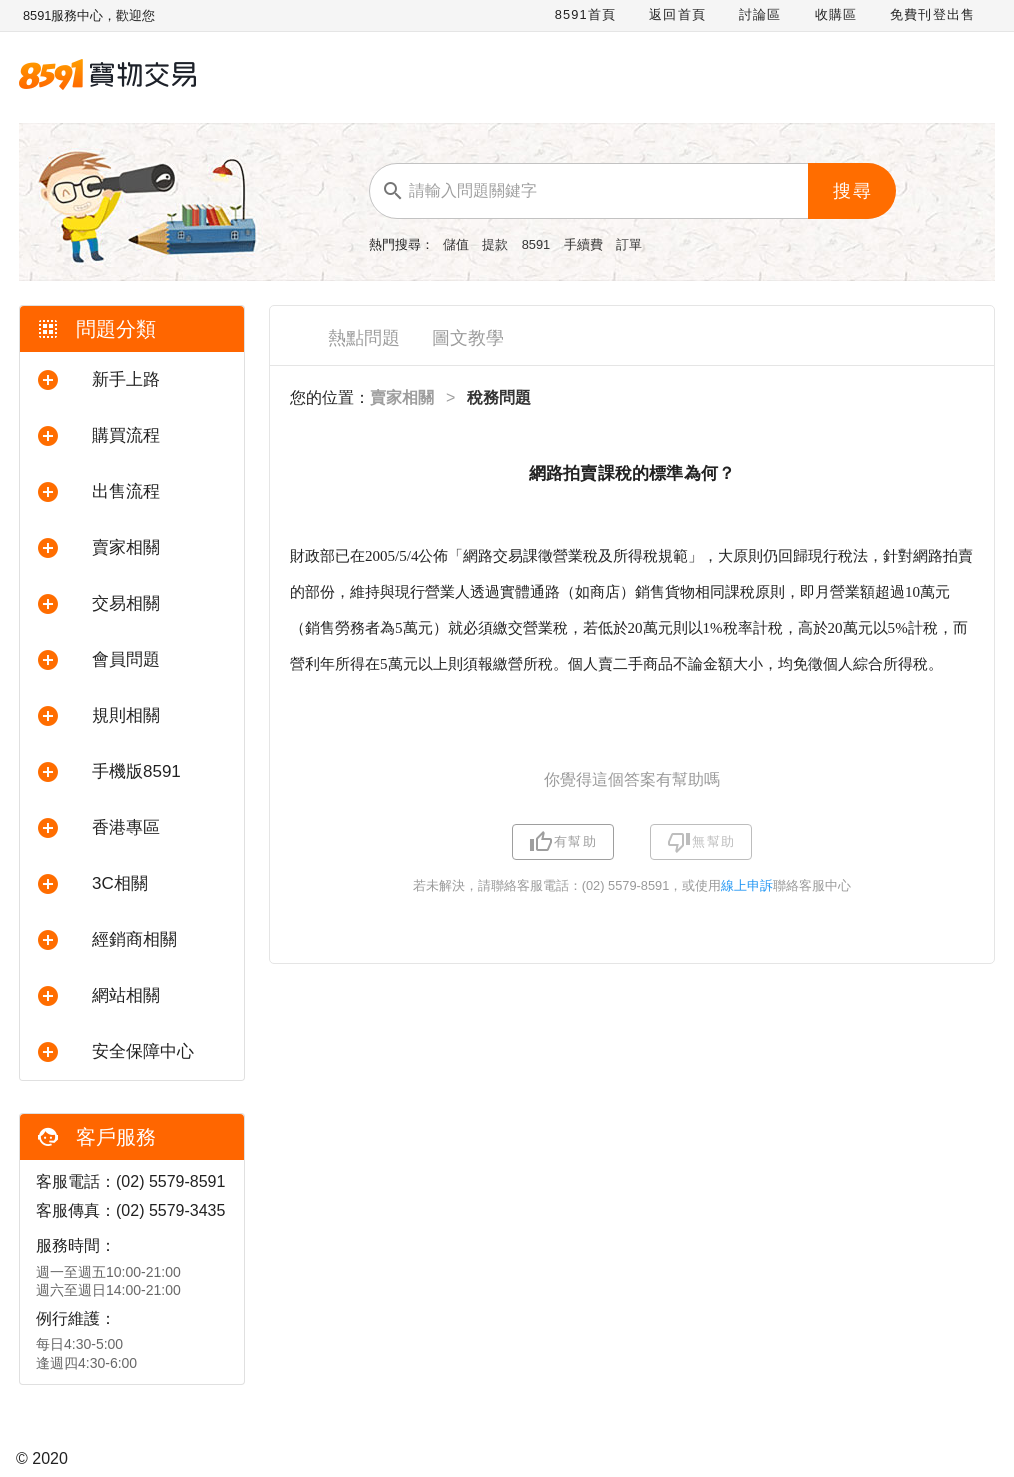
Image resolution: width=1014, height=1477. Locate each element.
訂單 (629, 244)
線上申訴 (747, 885)
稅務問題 (499, 397)
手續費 (585, 244)
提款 (497, 244)
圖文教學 (468, 338)
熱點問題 (364, 338)
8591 (538, 244)
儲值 (458, 244)
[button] (132, 380)
